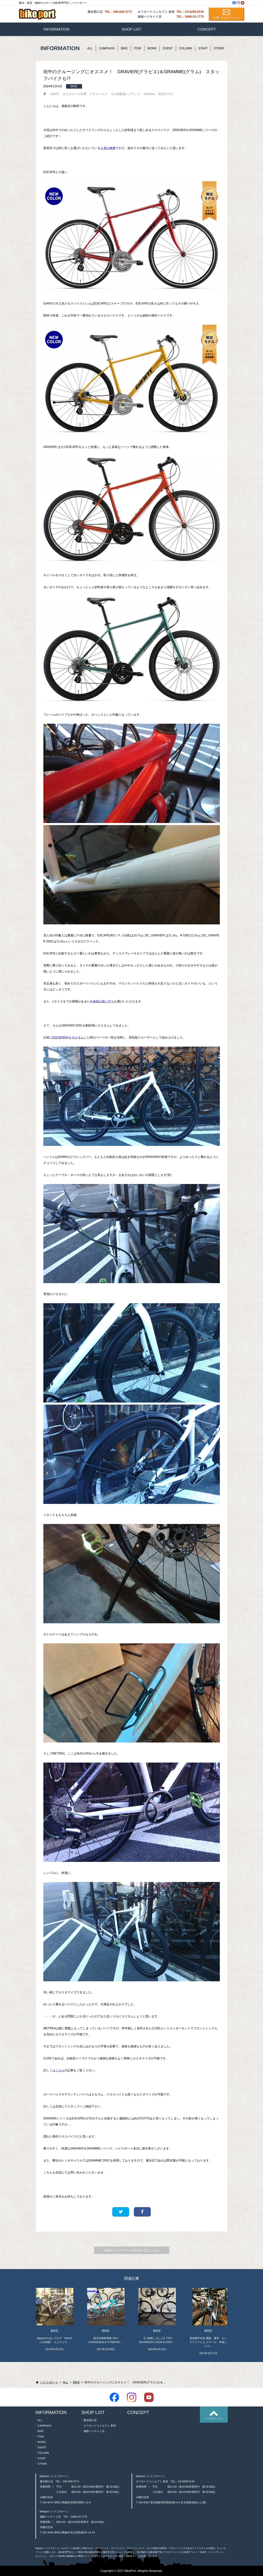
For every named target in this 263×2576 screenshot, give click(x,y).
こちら (59, 2070)
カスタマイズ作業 (75, 94)
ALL (90, 48)
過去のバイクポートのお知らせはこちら (132, 2250)
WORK (152, 48)
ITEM (137, 48)
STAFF (202, 48)
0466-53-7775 (79, 2516)
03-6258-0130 (186, 2481)
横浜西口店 (90, 2420)
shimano (149, 94)
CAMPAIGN (107, 48)
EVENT (168, 48)
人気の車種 (107, 148)
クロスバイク (99, 94)
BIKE (124, 48)
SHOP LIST (131, 29)
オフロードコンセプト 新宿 (100, 2425)
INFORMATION (56, 29)
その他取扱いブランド (126, 94)
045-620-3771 (71, 2481)
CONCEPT (206, 29)
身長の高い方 (102, 1001)
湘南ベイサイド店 (94, 2430)
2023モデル (166, 94)
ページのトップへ (214, 2418)
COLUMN (185, 48)
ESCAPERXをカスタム (68, 1037)
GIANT (55, 94)
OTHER (219, 48)
